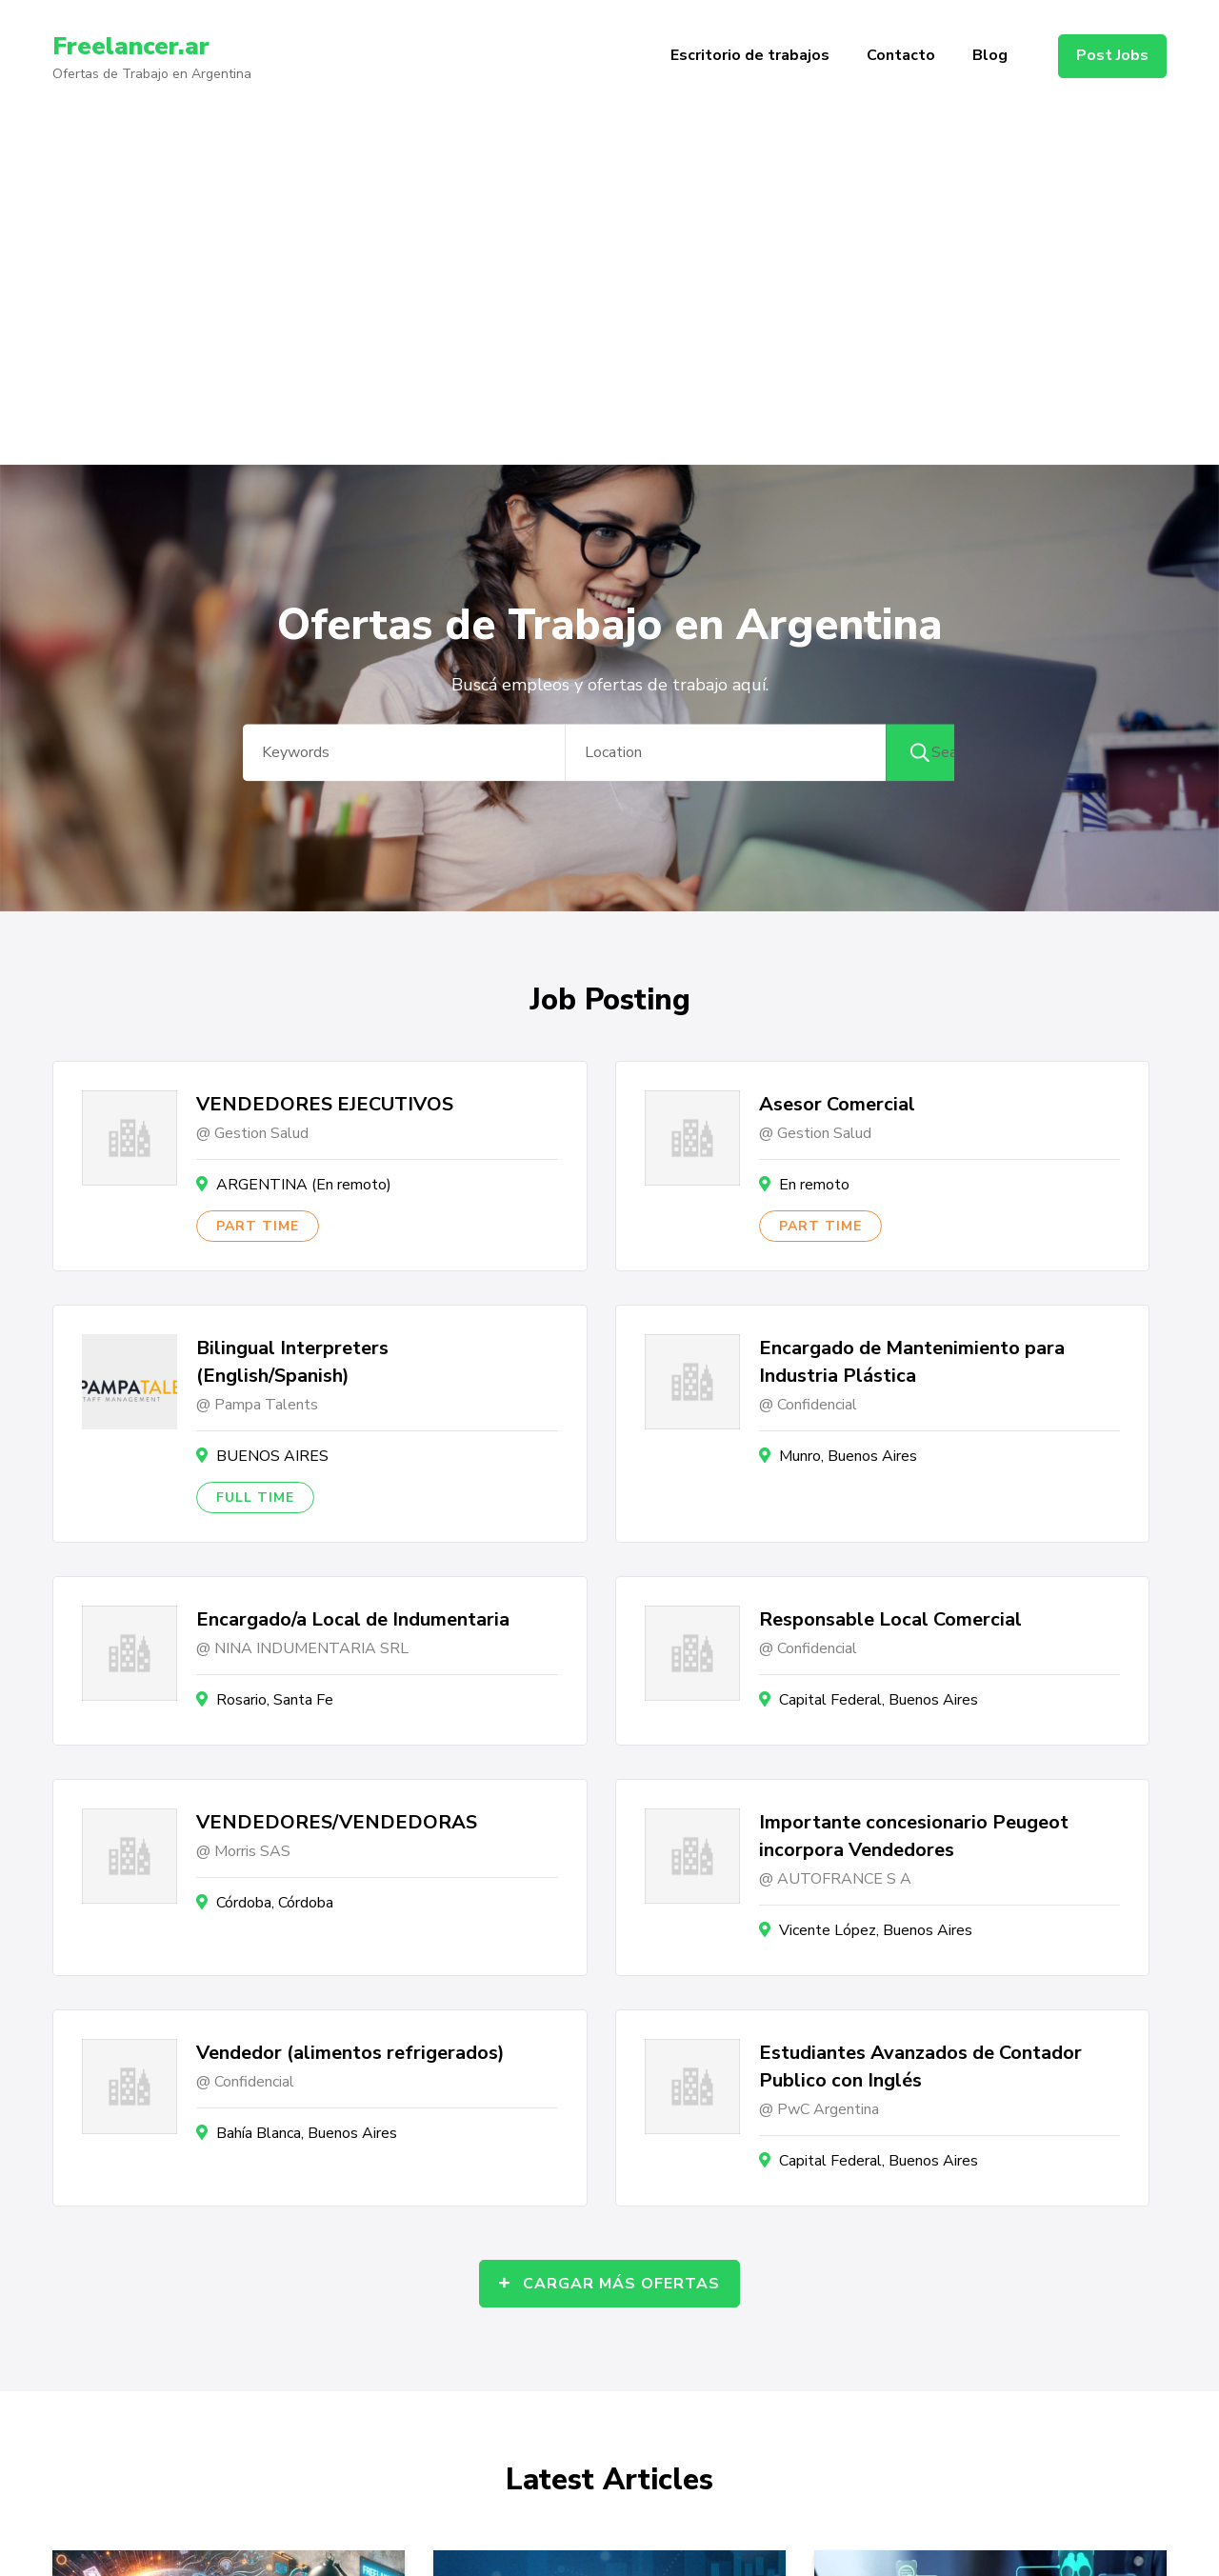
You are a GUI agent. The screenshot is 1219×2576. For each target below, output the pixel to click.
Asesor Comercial (837, 1104)
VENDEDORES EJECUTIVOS (324, 1104)
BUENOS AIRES (272, 1456)
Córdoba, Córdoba (274, 1902)
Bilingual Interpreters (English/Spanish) (292, 1361)
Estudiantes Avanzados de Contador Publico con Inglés (920, 2066)
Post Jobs (1112, 55)
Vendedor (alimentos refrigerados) (350, 2053)
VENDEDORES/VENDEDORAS (336, 1822)
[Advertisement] (609, 322)
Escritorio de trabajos (749, 55)
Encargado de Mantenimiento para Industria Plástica (912, 1361)
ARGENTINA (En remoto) (303, 1184)
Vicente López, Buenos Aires (875, 1930)
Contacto (901, 55)
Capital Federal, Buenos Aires (878, 1699)
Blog (990, 55)
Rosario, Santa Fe (274, 1699)
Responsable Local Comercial (890, 1619)
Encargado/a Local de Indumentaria (353, 1619)
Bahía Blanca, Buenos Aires (306, 2133)
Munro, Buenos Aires (848, 1456)
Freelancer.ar (137, 46)
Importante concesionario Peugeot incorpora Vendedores (914, 1836)
